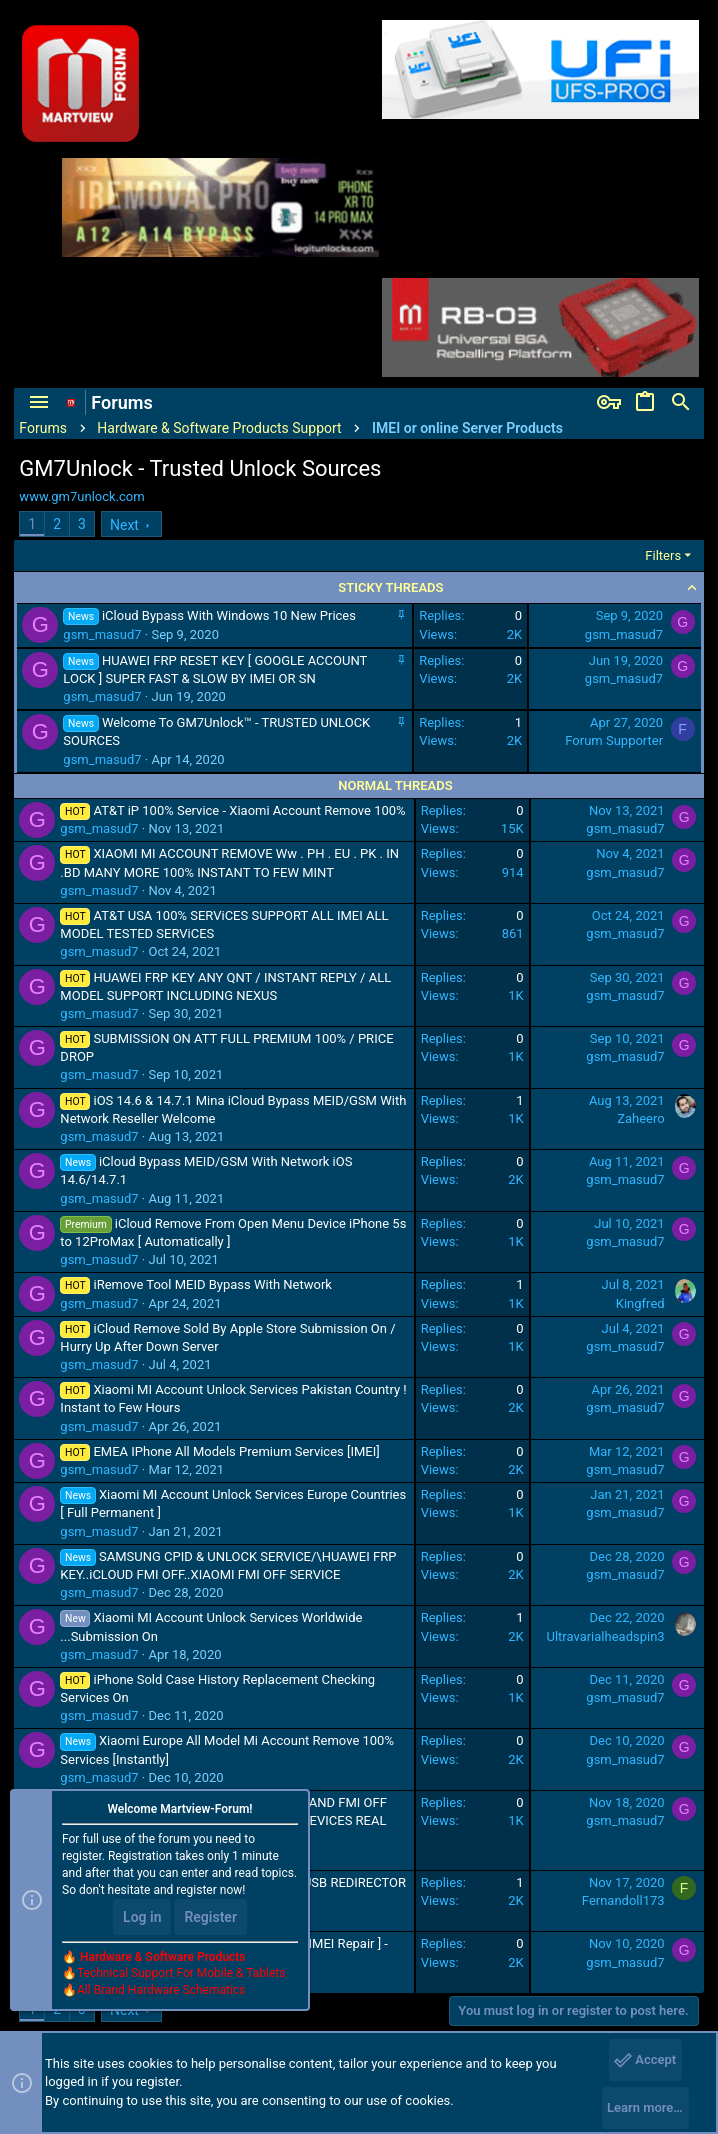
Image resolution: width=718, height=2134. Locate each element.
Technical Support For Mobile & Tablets (181, 1973)
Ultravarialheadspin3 (605, 1636)
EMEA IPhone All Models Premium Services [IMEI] (236, 1451)
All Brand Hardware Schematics (161, 1990)
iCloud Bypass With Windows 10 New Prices (229, 615)
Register (210, 1917)
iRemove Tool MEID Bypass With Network (212, 1284)
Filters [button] (663, 555)
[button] (39, 403)
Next (124, 525)
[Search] (681, 403)
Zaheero (641, 1118)
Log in (142, 1917)
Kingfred (640, 1303)
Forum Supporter (614, 740)
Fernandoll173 (623, 1900)
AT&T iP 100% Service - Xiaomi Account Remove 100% (249, 810)
